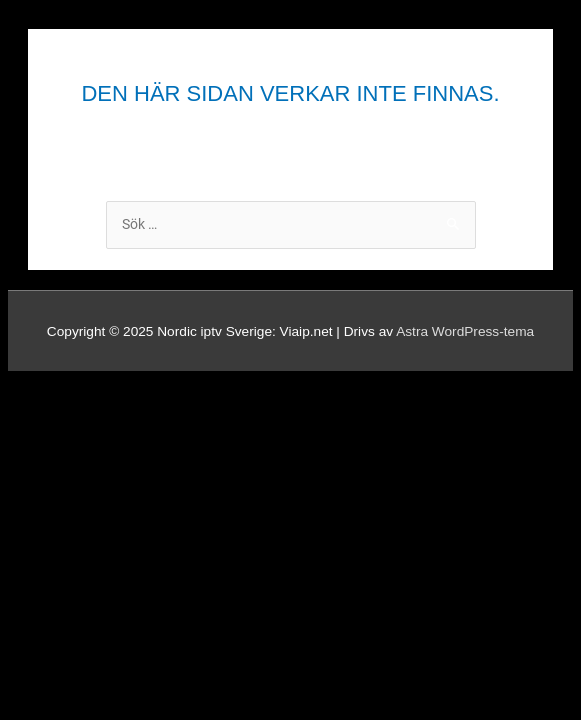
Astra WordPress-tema (465, 331)
